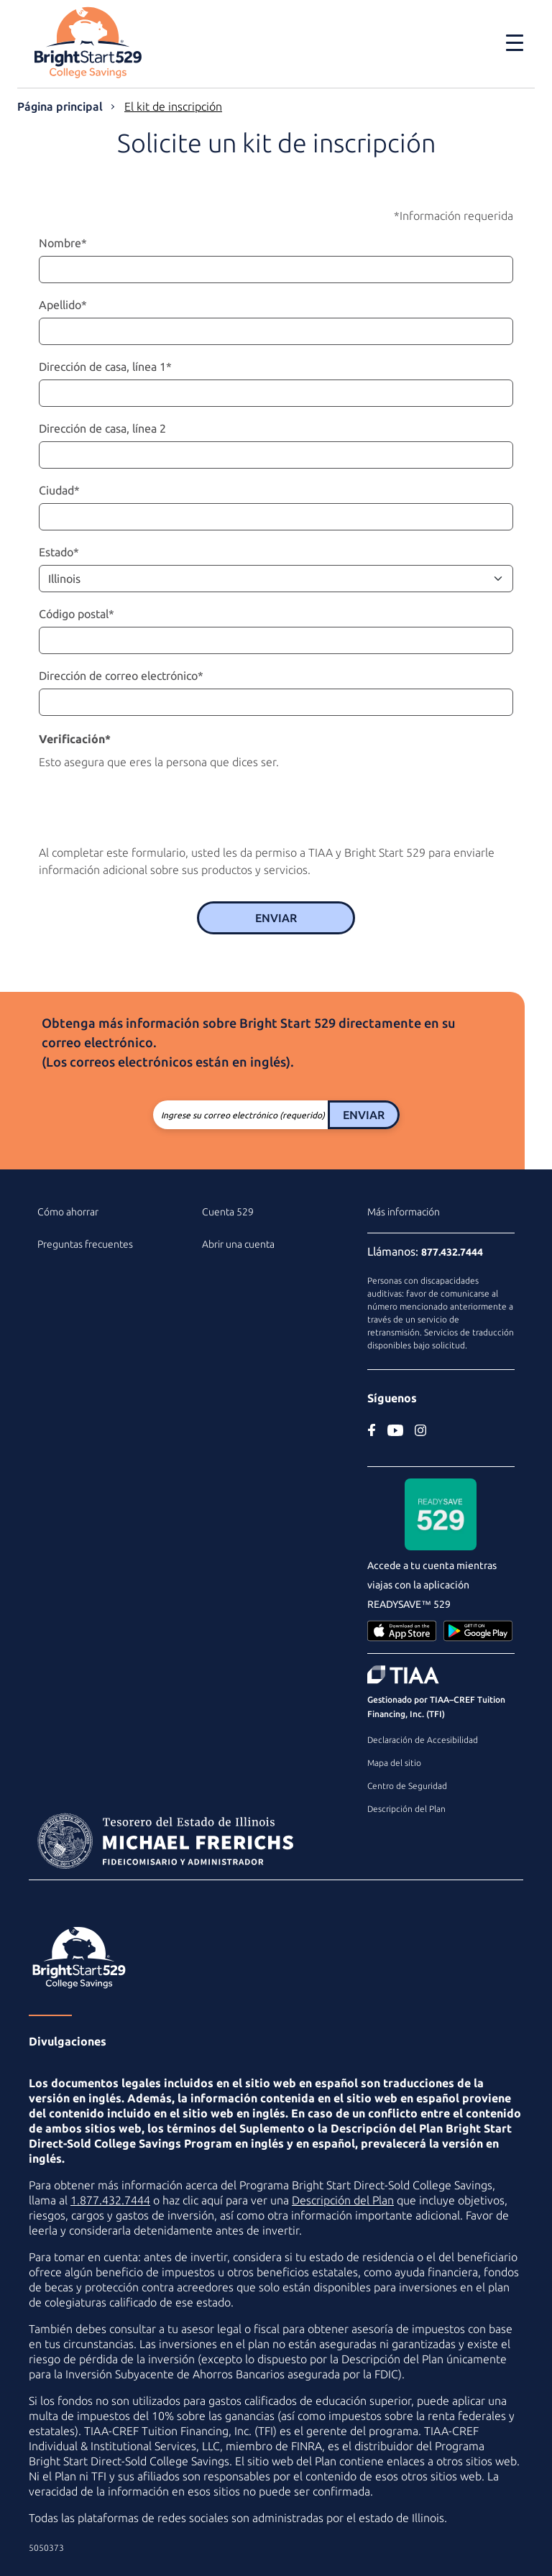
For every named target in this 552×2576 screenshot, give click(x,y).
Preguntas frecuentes (85, 1244)
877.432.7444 (452, 1252)
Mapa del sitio (394, 1762)
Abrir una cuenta (238, 1244)
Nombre (63, 242)
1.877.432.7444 (110, 2200)
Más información (403, 1212)
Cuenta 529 (228, 1212)
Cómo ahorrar (67, 1212)
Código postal (76, 613)
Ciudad (59, 490)
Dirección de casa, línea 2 (102, 428)
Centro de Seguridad (407, 1785)
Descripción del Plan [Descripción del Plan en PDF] (343, 2200)
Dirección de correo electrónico (121, 675)
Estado (59, 552)
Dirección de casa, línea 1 (105, 366)
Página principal (60, 106)
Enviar (276, 917)
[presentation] (148, 804)
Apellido (63, 304)
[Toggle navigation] (514, 42)
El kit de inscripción (173, 106)
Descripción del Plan (406, 1808)
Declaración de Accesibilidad (422, 1739)
